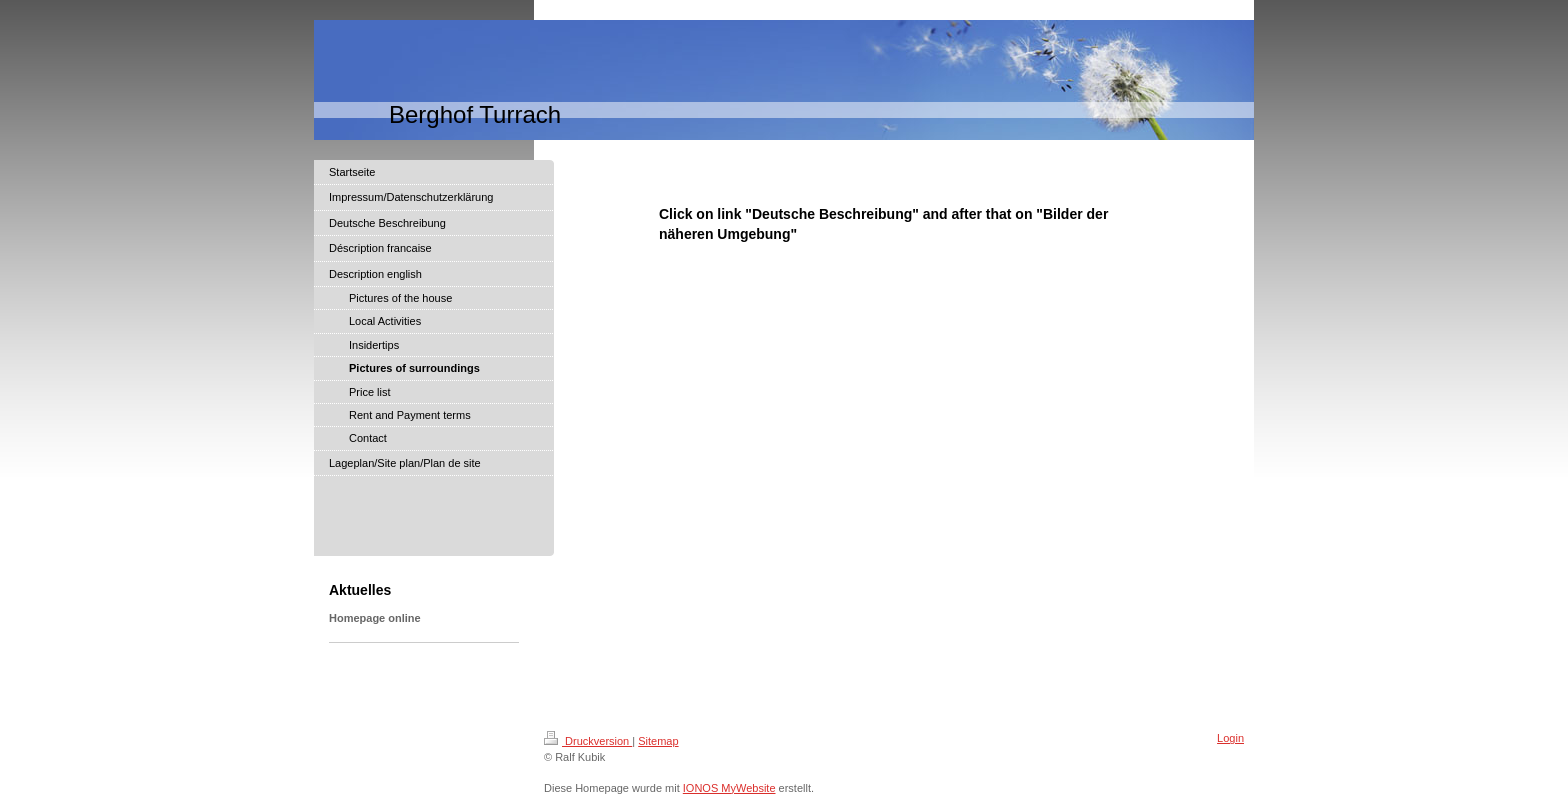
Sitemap (658, 741)
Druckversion (588, 741)
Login (1230, 738)
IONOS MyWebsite (729, 788)
